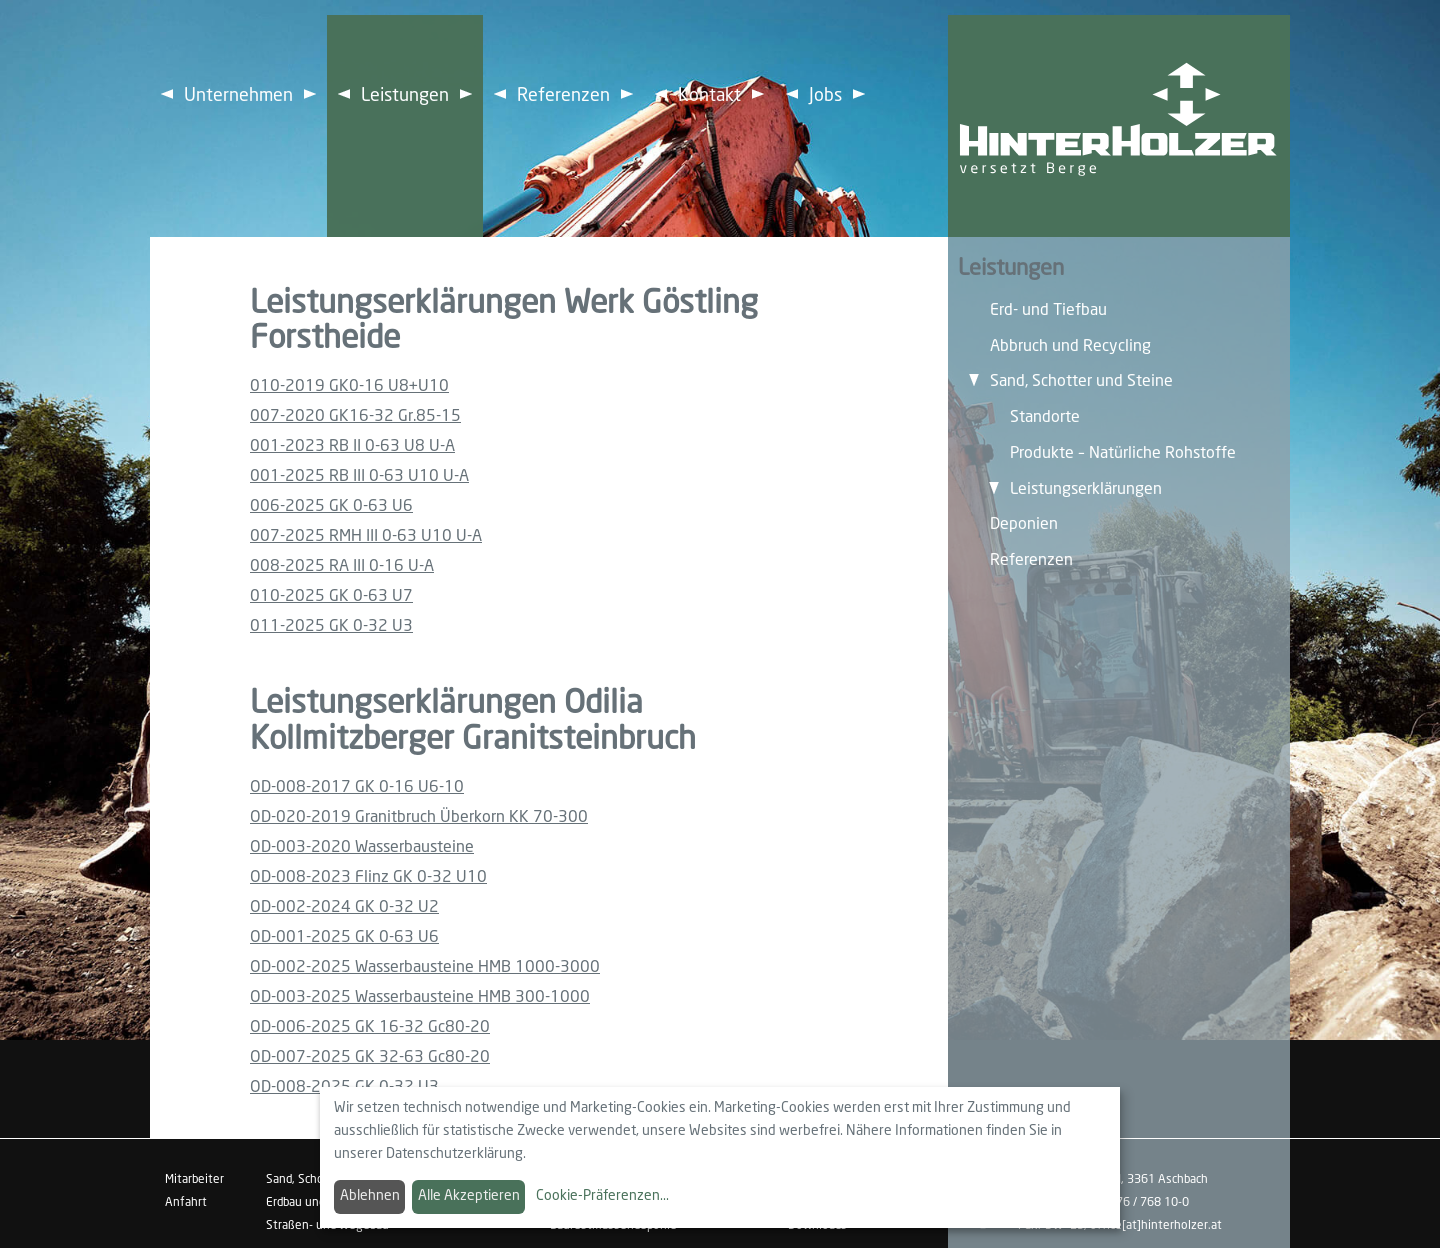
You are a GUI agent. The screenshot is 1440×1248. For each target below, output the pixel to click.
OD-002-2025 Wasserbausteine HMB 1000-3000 (425, 967)
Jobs (825, 96)
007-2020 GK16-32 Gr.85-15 (355, 416)
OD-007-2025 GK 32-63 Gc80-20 (370, 1057)
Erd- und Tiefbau (1048, 310)
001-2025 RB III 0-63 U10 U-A (359, 476)
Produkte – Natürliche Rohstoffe (1123, 453)
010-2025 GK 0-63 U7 (331, 596)
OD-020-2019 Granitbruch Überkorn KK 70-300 (419, 817)
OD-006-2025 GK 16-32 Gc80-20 (370, 1027)
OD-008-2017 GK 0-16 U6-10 (357, 787)
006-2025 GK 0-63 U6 (331, 506)
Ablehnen (370, 1196)
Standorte (1045, 417)
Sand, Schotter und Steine (1081, 381)
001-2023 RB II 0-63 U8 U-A (352, 446)
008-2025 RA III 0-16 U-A (342, 566)
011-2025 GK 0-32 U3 (331, 626)
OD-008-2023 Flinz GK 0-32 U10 (368, 877)
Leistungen (405, 96)
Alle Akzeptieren (469, 1196)
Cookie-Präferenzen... (602, 1196)
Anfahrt (186, 1203)
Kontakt (709, 96)
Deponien (1024, 524)
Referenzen (563, 96)
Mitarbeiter (194, 1180)
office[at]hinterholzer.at (1156, 1226)
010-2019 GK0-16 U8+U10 (349, 386)
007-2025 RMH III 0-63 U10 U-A (366, 536)
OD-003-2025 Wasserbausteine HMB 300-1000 (420, 997)
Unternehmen (238, 96)
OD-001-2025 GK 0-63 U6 (344, 937)
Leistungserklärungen (1086, 489)
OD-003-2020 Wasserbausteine (362, 847)
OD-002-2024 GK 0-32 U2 (344, 907)
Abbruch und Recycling (1070, 346)
